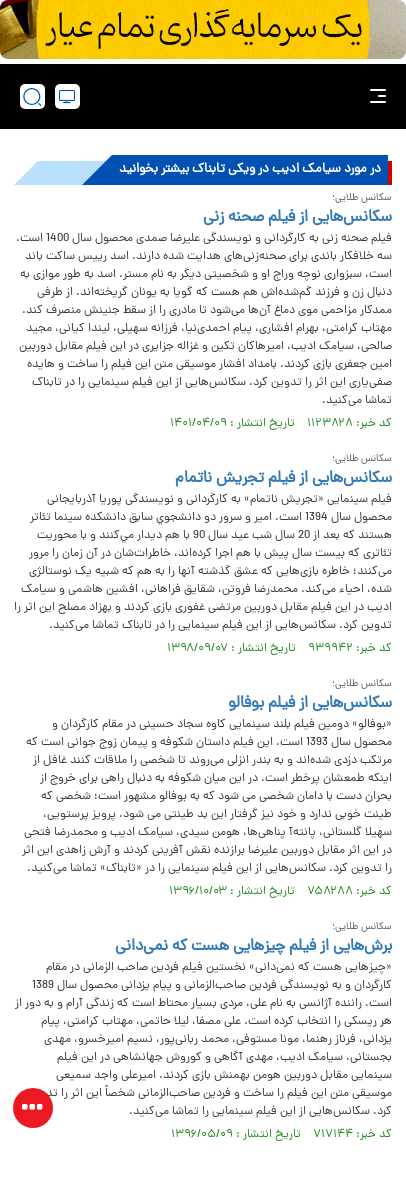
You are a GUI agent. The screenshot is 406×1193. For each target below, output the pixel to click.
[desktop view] (67, 96)
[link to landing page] (209, 96)
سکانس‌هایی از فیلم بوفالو (310, 704)
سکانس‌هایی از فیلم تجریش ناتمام (283, 479)
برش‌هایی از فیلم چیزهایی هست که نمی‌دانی (253, 947)
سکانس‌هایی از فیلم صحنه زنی (297, 218)
